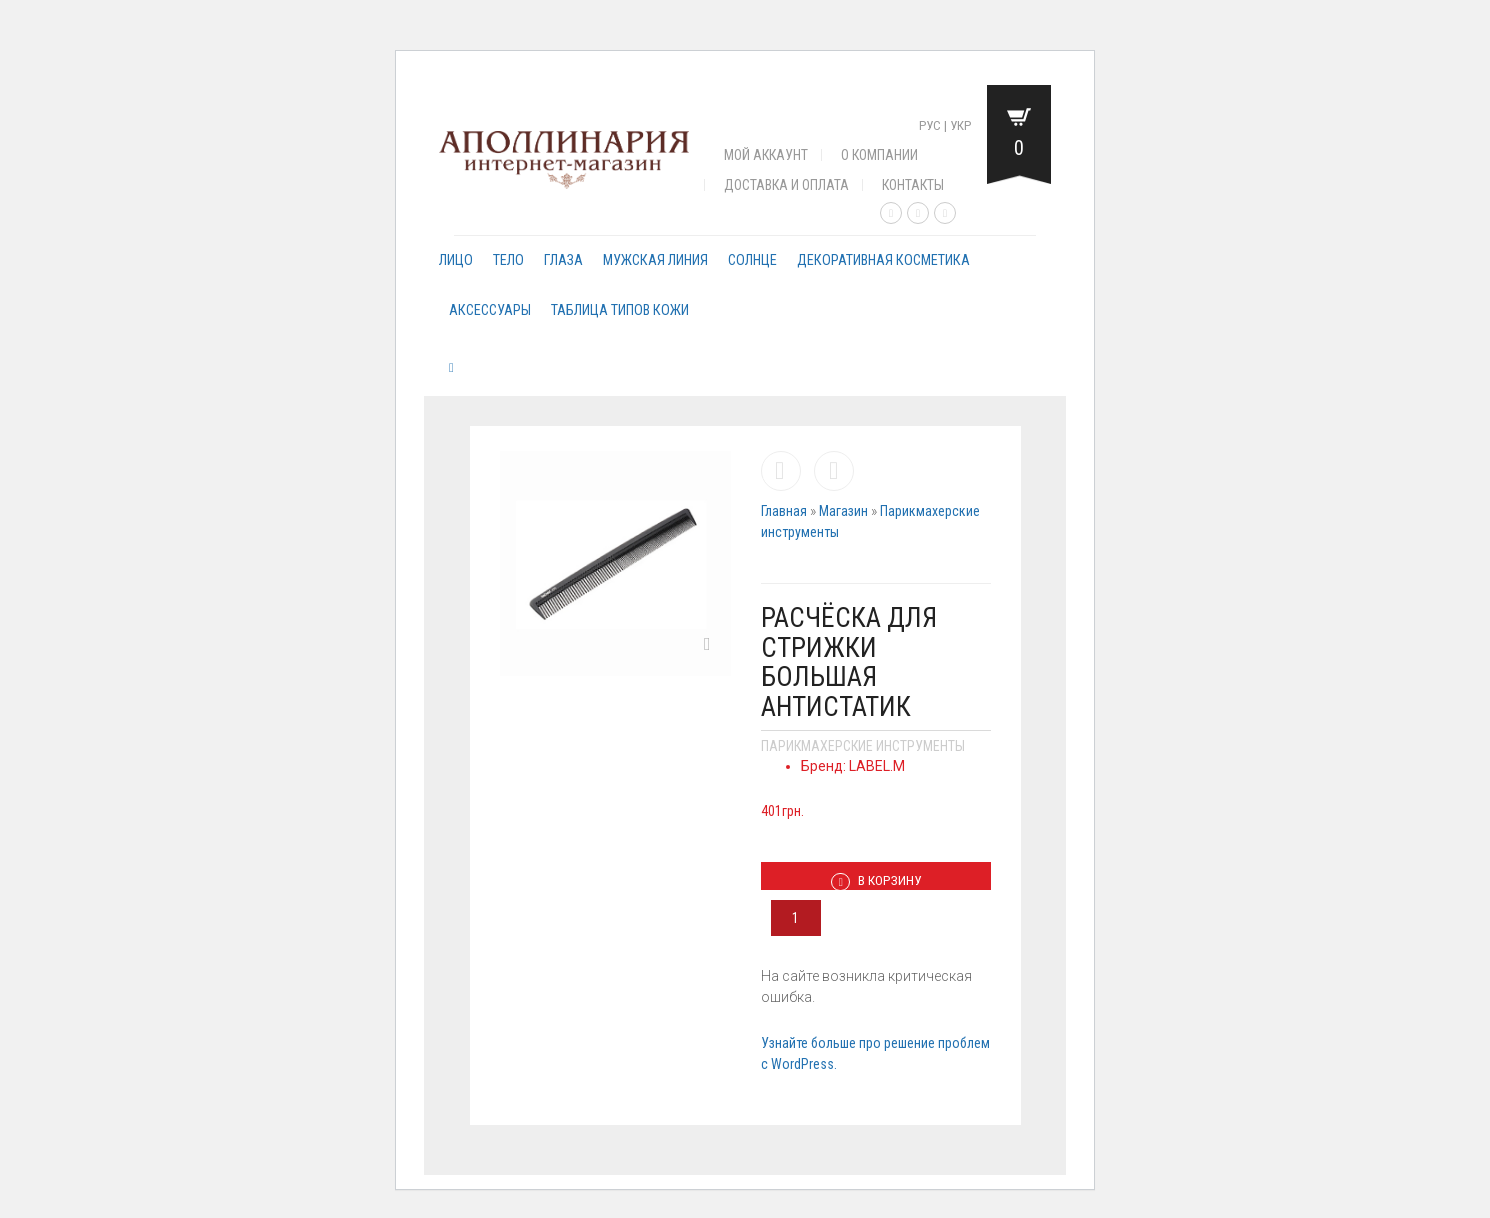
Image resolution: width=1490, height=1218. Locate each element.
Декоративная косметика (883, 260)
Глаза (563, 260)
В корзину (876, 881)
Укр (960, 125)
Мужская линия (655, 260)
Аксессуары (490, 310)
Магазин (843, 511)
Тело (508, 260)
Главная (784, 511)
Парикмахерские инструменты (863, 746)
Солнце (752, 260)
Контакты (913, 185)
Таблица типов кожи (620, 310)
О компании (879, 155)
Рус (930, 125)
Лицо (456, 260)
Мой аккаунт (766, 155)
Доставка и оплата (786, 185)
